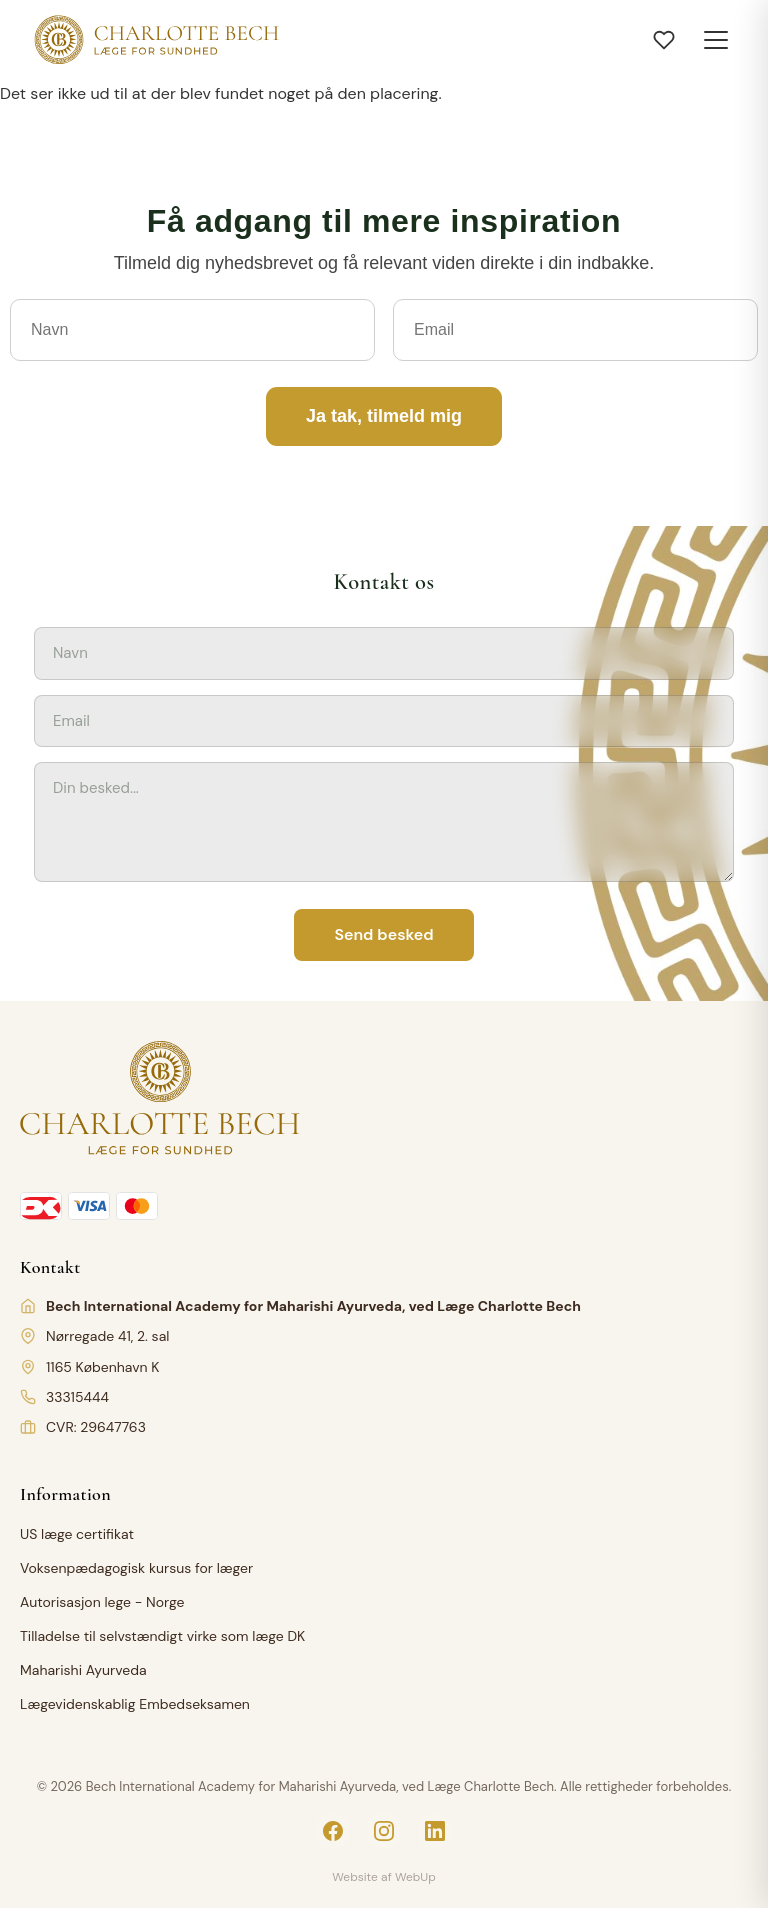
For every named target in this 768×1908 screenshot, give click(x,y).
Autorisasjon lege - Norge (102, 1602)
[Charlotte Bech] (154, 40)
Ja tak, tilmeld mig (384, 416)
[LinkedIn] (435, 1831)
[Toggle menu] (716, 40)
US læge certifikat (77, 1534)
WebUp (415, 1877)
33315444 (77, 1397)
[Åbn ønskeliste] (664, 40)
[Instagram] (384, 1831)
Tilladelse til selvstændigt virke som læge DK (162, 1636)
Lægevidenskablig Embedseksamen (135, 1704)
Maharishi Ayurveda (83, 1670)
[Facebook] (333, 1831)
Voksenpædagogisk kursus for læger (136, 1568)
